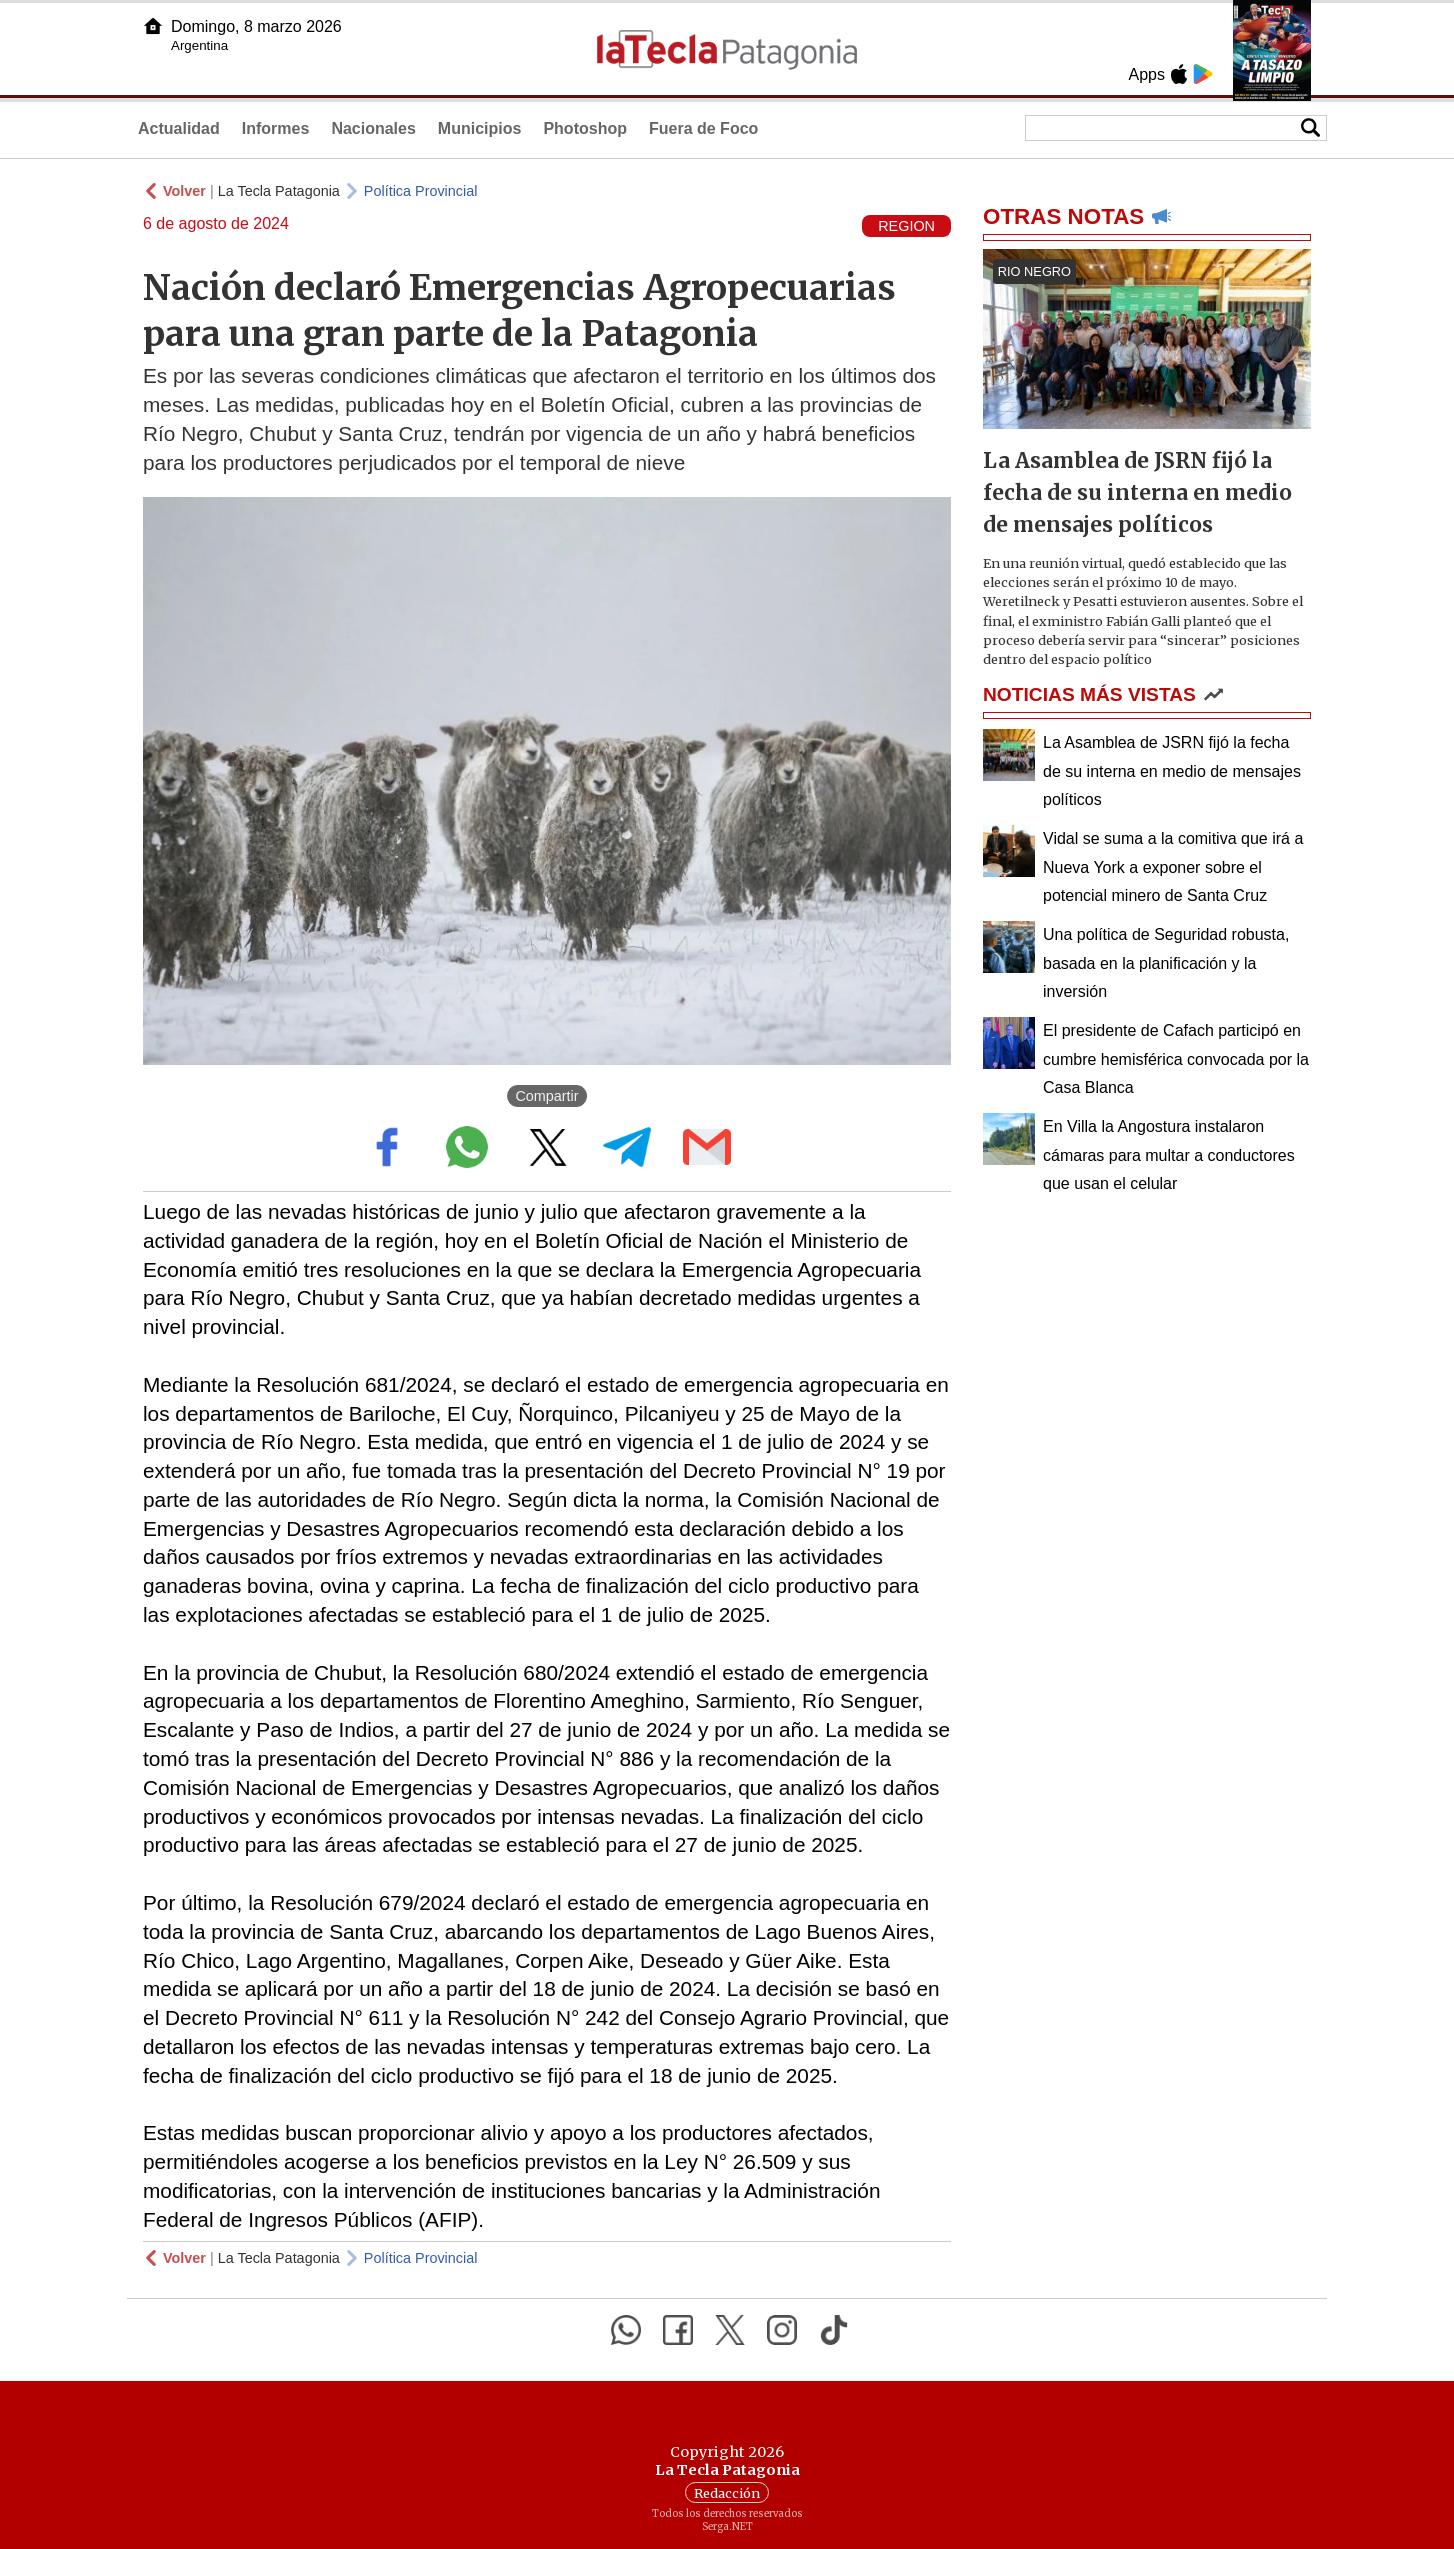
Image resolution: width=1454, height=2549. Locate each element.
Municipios (480, 128)
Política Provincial (421, 191)
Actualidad (179, 128)
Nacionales (373, 128)
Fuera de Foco (703, 128)
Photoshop (585, 128)
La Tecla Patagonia (279, 191)
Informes (276, 128)
